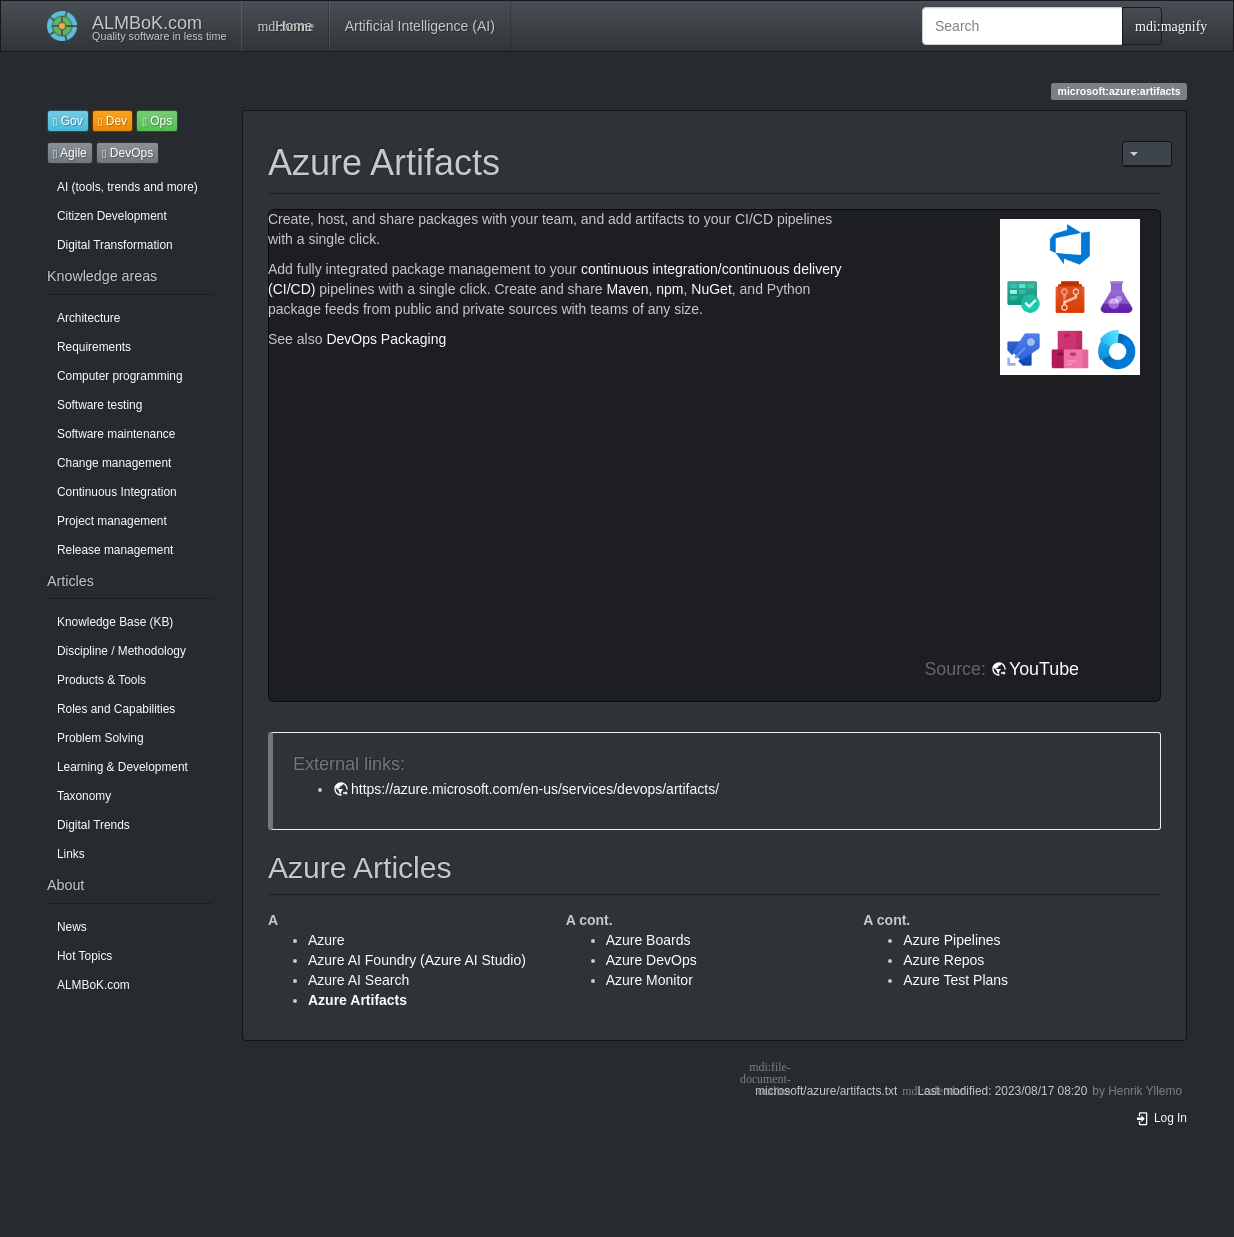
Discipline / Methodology (121, 651)
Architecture (88, 318)
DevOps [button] (127, 153)
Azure (326, 940)
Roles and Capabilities (116, 709)
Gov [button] (68, 121)
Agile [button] (70, 153)
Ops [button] (157, 121)
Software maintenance (116, 434)
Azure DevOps (651, 960)
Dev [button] (112, 121)
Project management (112, 521)
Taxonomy (84, 796)
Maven (627, 289)
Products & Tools (101, 680)
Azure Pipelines (951, 940)
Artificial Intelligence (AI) (420, 26)
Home (284, 26)
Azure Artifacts (357, 1000)
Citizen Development (112, 216)
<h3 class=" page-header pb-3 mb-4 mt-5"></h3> (592, 505)
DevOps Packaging (386, 339)
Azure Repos (943, 960)
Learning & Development (122, 767)
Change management (114, 463)
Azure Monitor (649, 980)
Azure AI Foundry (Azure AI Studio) (417, 960)
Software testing (99, 405)
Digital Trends (93, 825)
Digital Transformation (115, 245)
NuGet (711, 289)
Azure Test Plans (955, 980)
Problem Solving (100, 738)
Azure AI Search (358, 980)
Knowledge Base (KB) (115, 622)
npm (669, 289)
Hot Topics (84, 956)
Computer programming (120, 376)
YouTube (1044, 669)
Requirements (94, 347)
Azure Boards (648, 940)
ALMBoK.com (93, 985)
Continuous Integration (117, 492)
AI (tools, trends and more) (127, 187)
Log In (1161, 1118)
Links (71, 854)
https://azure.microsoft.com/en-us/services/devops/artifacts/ (535, 789)
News (72, 927)
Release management (115, 550)
